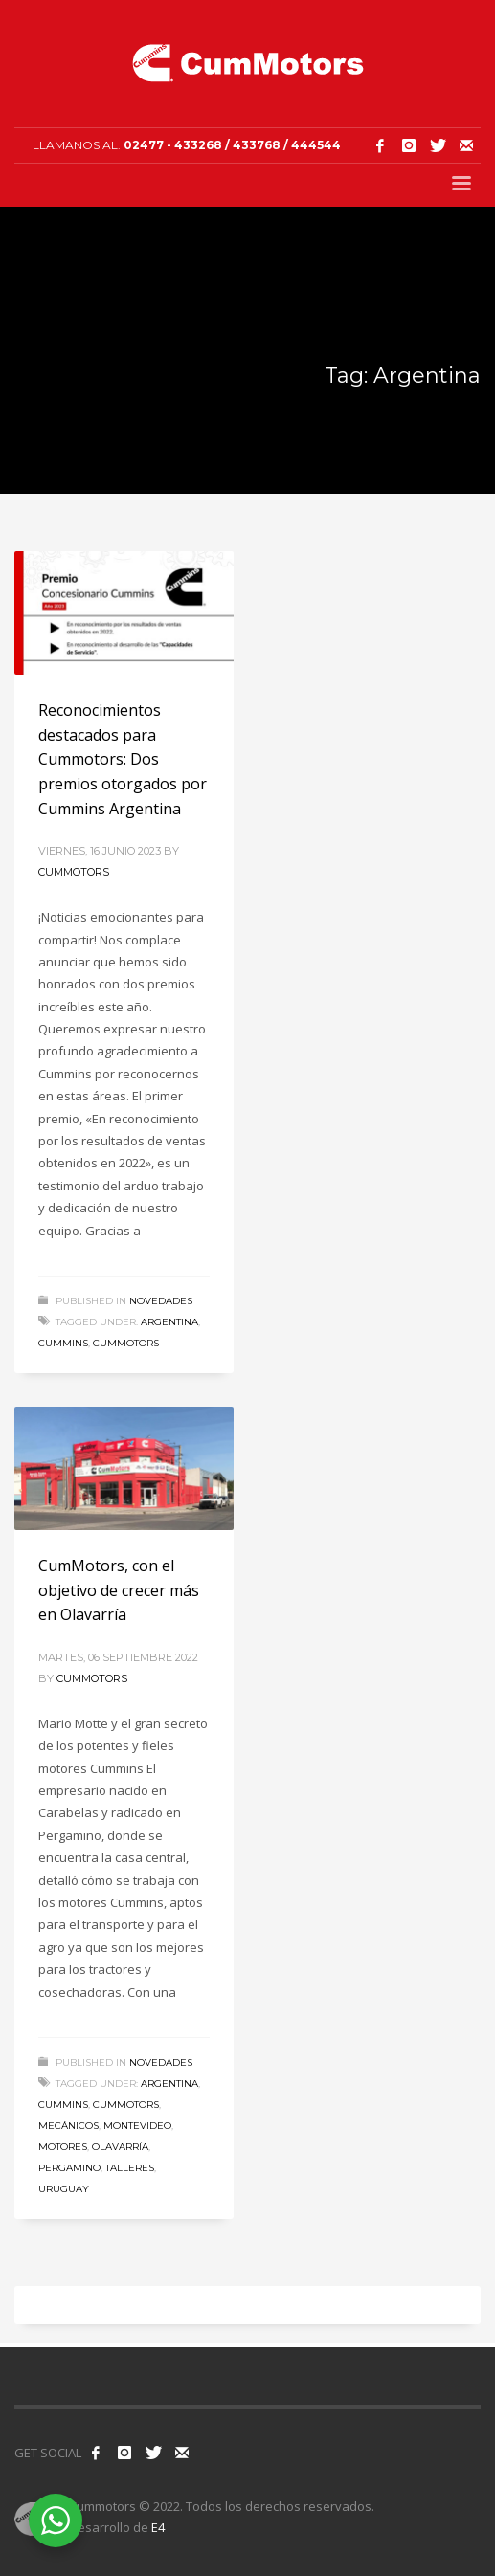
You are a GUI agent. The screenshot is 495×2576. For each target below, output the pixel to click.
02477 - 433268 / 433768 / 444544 (232, 145)
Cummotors (73, 871)
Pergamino (69, 2168)
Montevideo (137, 2126)
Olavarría (120, 2147)
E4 (158, 2527)
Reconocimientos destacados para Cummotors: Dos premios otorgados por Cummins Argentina (122, 759)
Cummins (63, 1343)
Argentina (169, 1322)
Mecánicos (68, 2126)
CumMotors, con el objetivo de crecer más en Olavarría (118, 1590)
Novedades (160, 1301)
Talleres (129, 2168)
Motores (62, 2147)
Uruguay (63, 2189)
